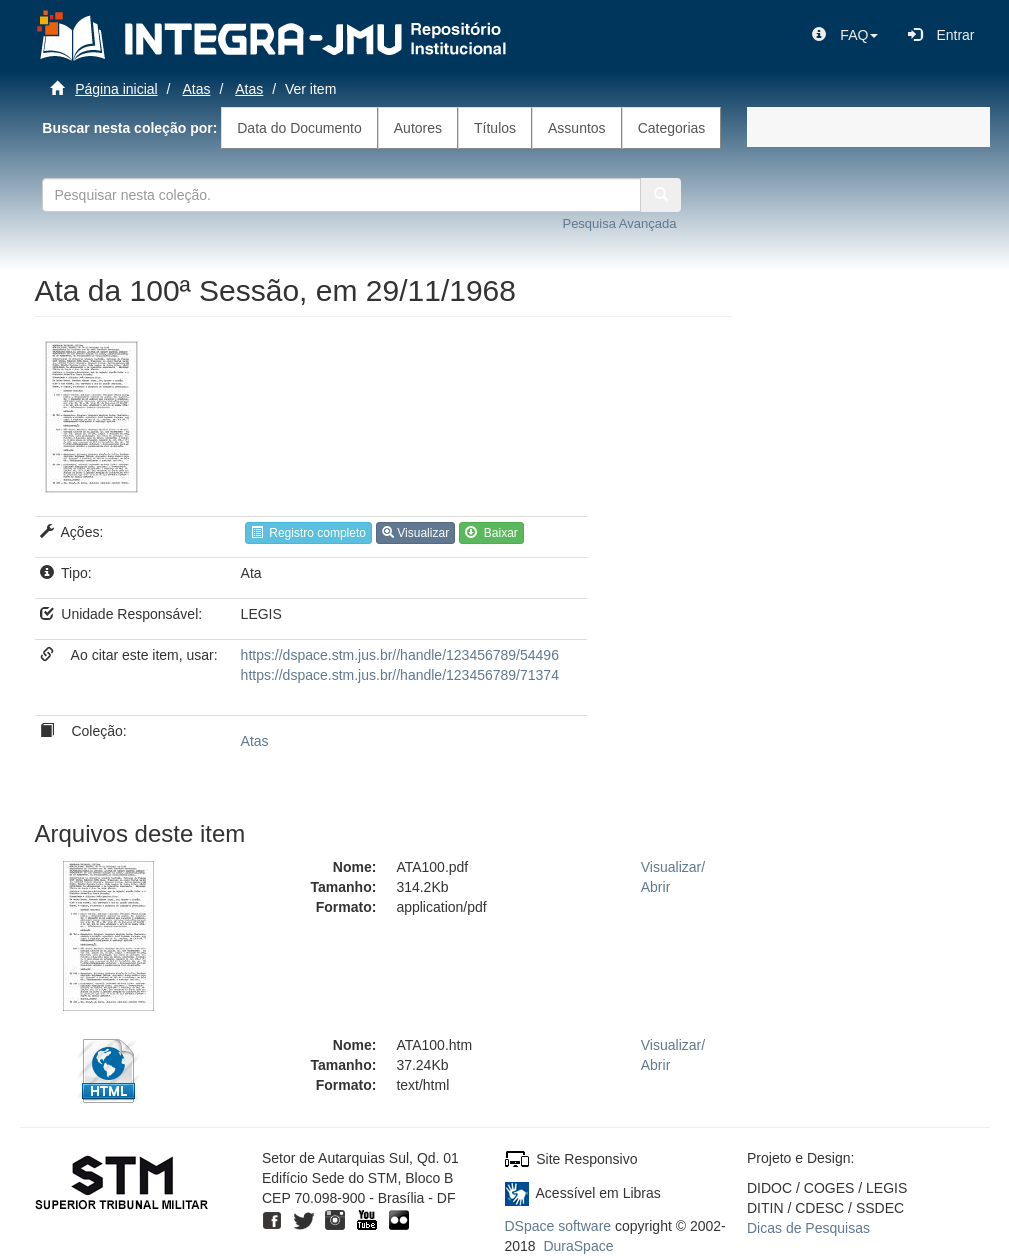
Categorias (672, 128)
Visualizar (415, 533)
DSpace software (558, 1226)
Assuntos (577, 128)
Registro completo (308, 533)
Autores (418, 128)
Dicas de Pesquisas (808, 1228)
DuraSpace (578, 1246)
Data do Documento (299, 128)
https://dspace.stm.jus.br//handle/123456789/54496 (400, 655)
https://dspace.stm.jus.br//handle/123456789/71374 (400, 675)
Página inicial (116, 89)
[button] (845, 35)
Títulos (495, 128)
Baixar (491, 533)
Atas (196, 89)
